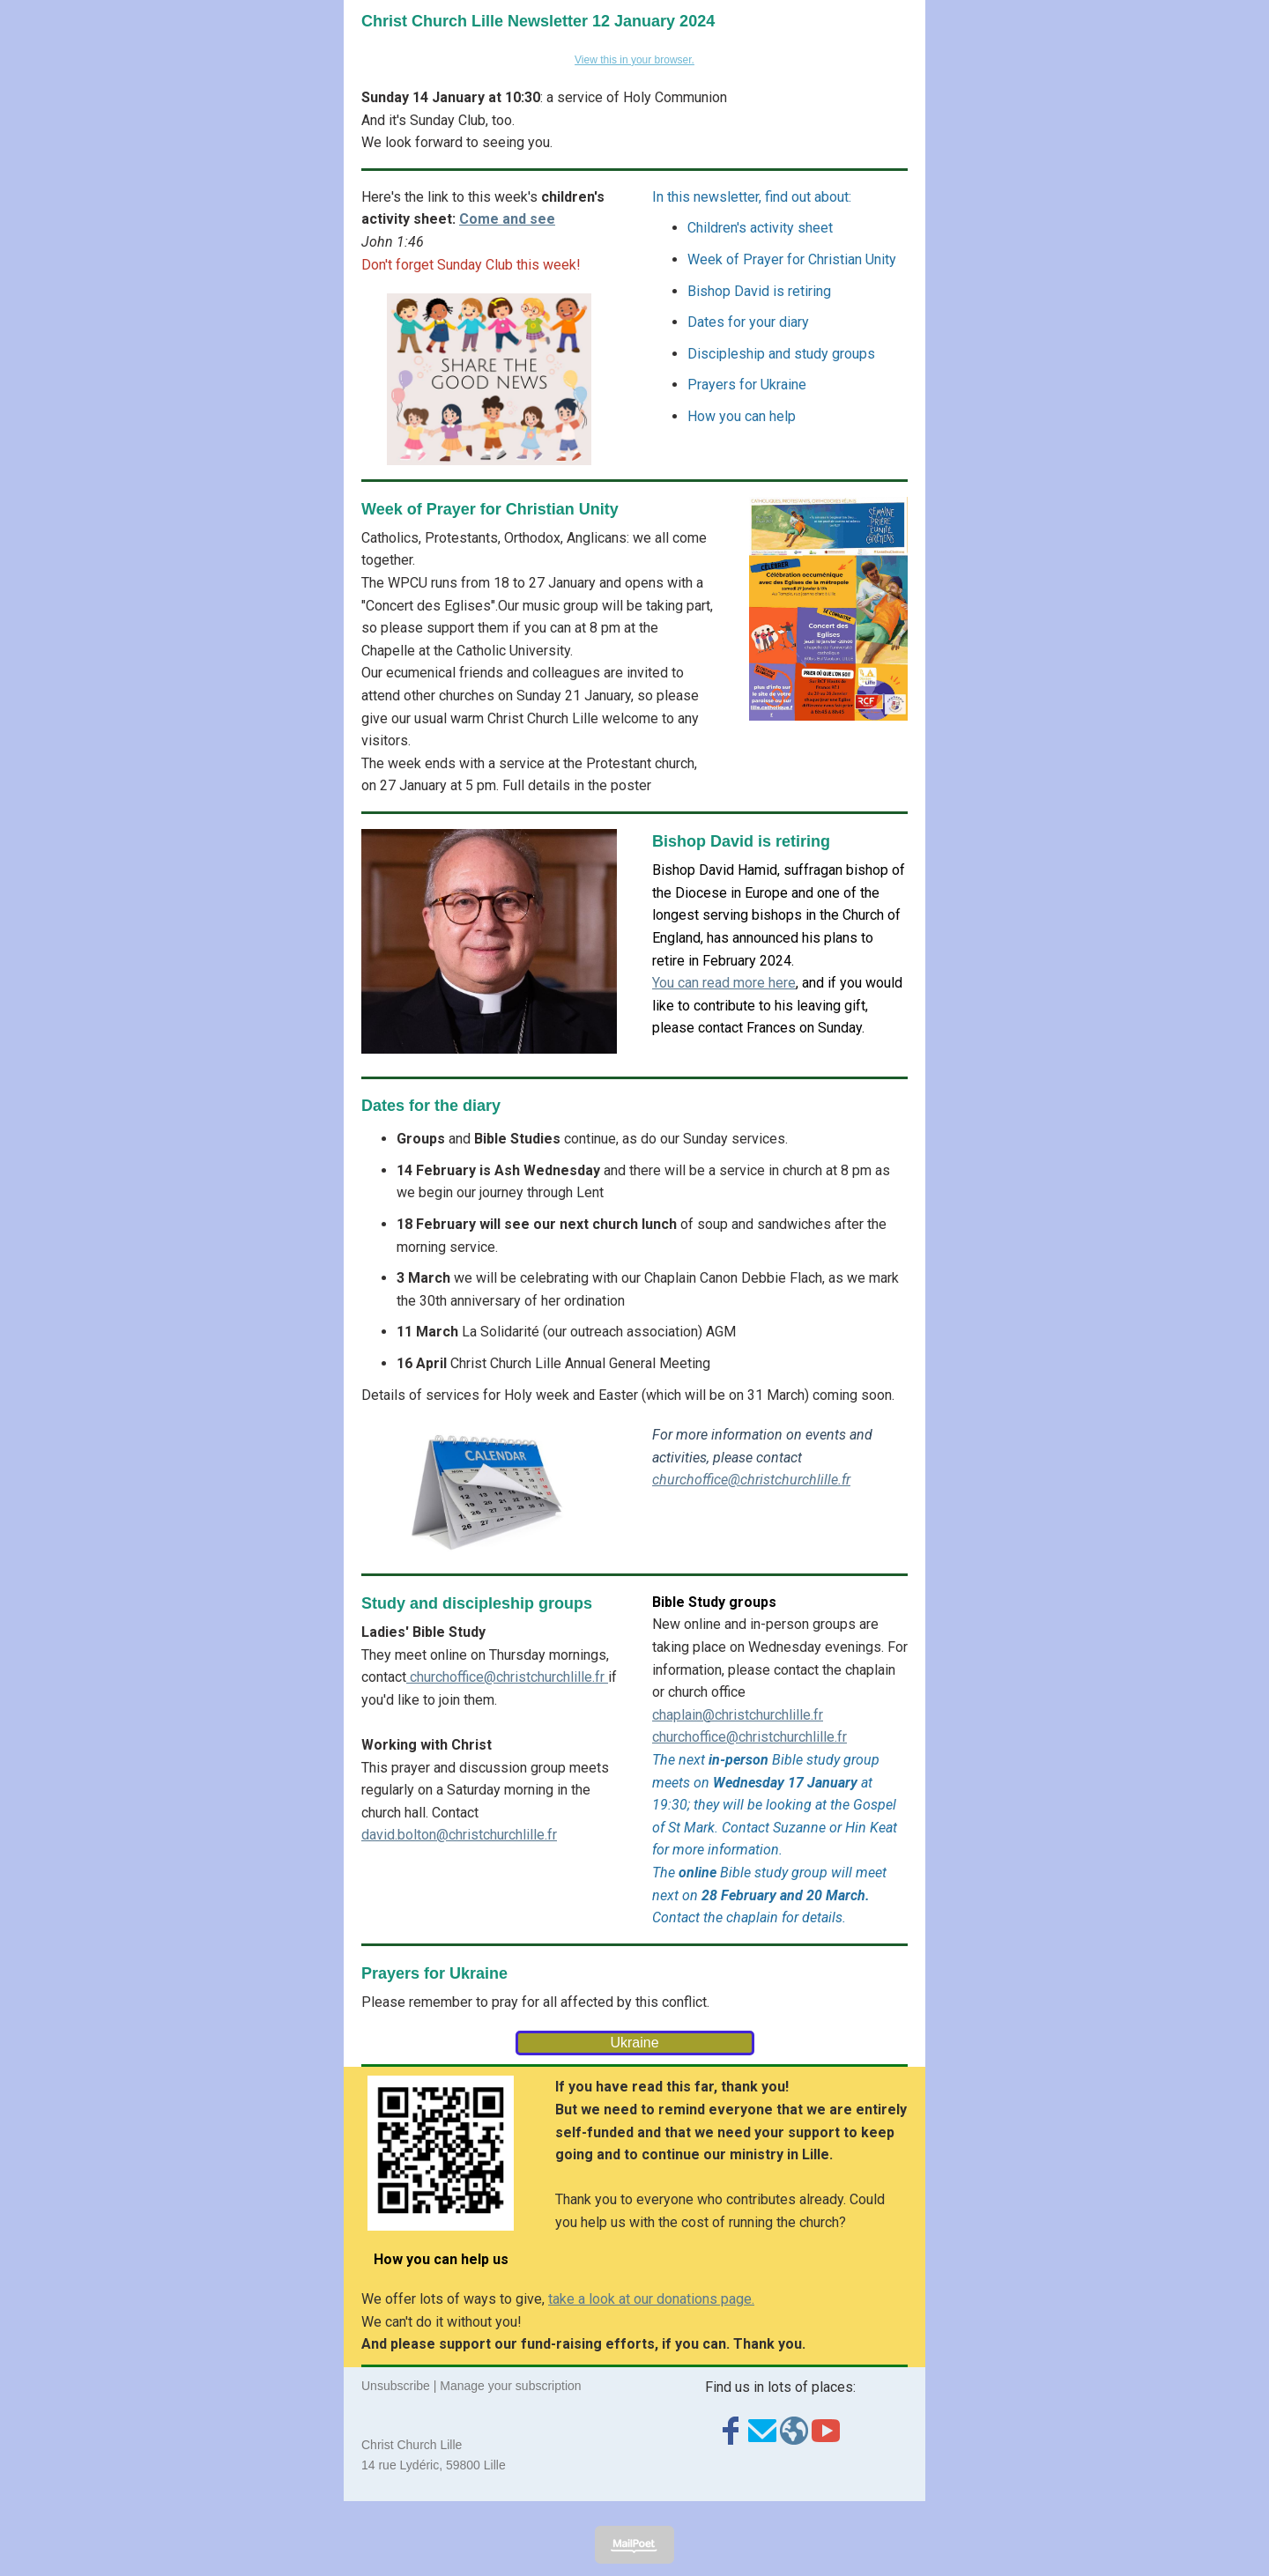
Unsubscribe (395, 2386)
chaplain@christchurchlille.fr (737, 1714)
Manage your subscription (510, 2386)
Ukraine (634, 2042)
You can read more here (724, 982)
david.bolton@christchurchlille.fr (459, 1834)
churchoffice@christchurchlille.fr (751, 1479)
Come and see (507, 219)
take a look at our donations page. (651, 2299)
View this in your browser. (634, 60)
